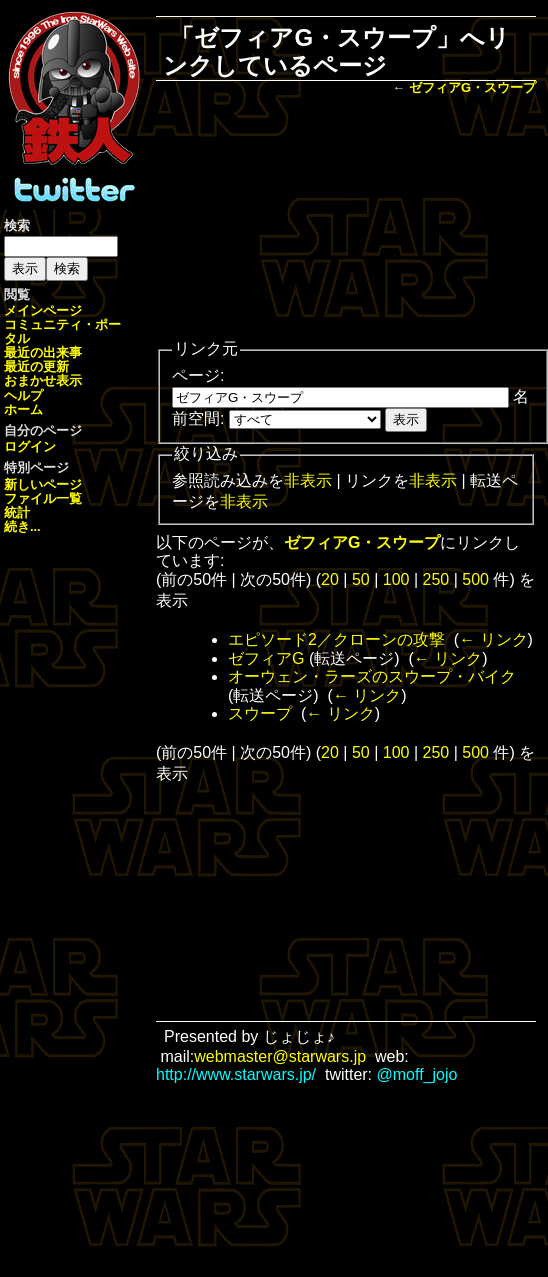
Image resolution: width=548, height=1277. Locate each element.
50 (361, 579)
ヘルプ (23, 395)
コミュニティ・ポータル (62, 331)
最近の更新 (36, 366)
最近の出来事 (43, 352)
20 (330, 579)
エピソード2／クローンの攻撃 (336, 639)
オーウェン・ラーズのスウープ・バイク (372, 676)
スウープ (260, 713)
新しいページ (43, 484)
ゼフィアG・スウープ (472, 87)
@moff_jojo (417, 1074)
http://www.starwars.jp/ (236, 1074)
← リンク (493, 639)
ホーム (23, 409)
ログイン (30, 446)
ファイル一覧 (43, 498)
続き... (22, 526)
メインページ (43, 310)
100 (396, 579)
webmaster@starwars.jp (280, 1056)
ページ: (198, 375)
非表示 (308, 480)
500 (475, 579)
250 (436, 579)
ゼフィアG (266, 658)
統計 (17, 512)
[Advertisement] (346, 219)
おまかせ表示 (43, 380)
